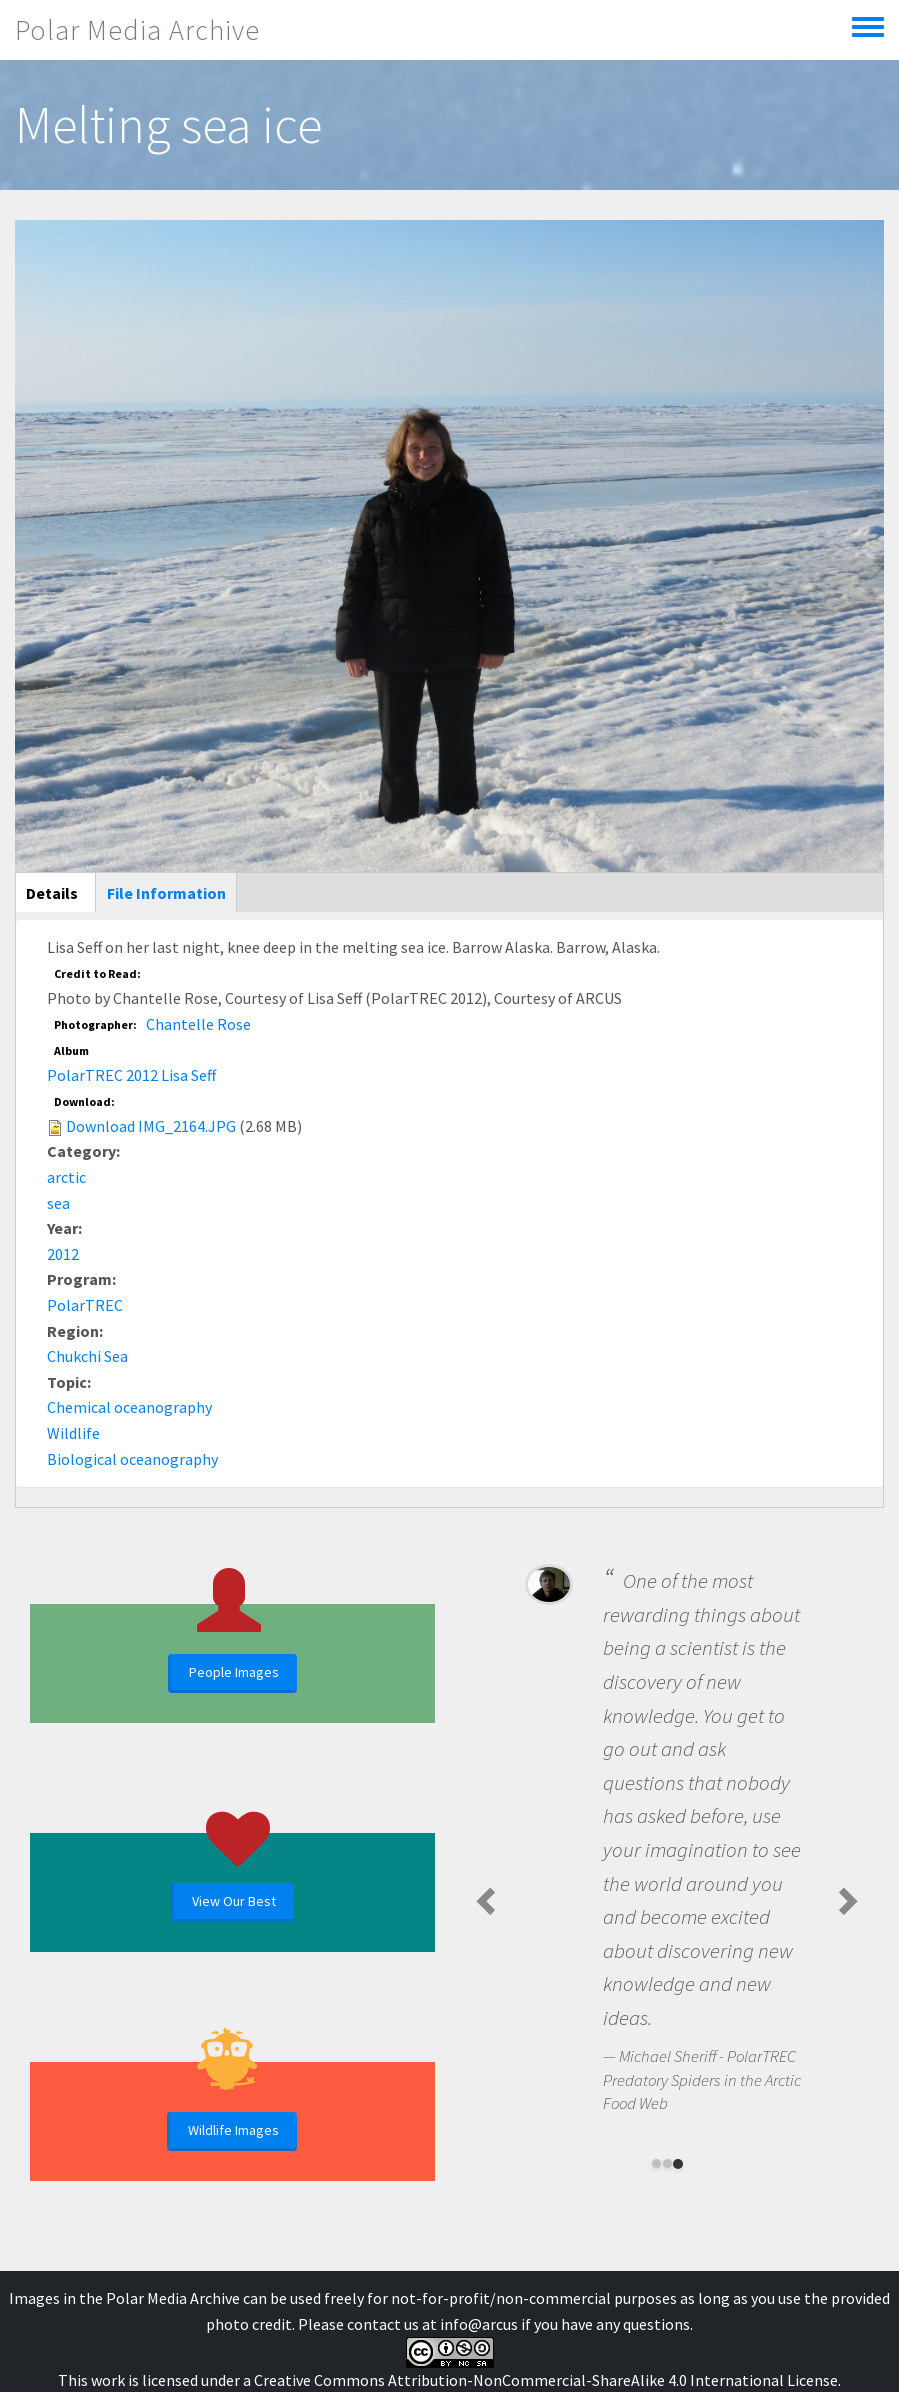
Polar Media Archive (137, 30)
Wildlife (73, 1433)
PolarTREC (85, 1305)
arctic (66, 1177)
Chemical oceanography (129, 1407)
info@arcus (479, 2324)
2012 (63, 1254)
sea (58, 1203)
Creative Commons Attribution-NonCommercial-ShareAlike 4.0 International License (546, 2380)
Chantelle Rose (198, 1024)
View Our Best (234, 1901)
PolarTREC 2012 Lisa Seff (131, 1075)
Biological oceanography (132, 1459)
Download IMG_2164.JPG (151, 1126)
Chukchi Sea (87, 1356)
